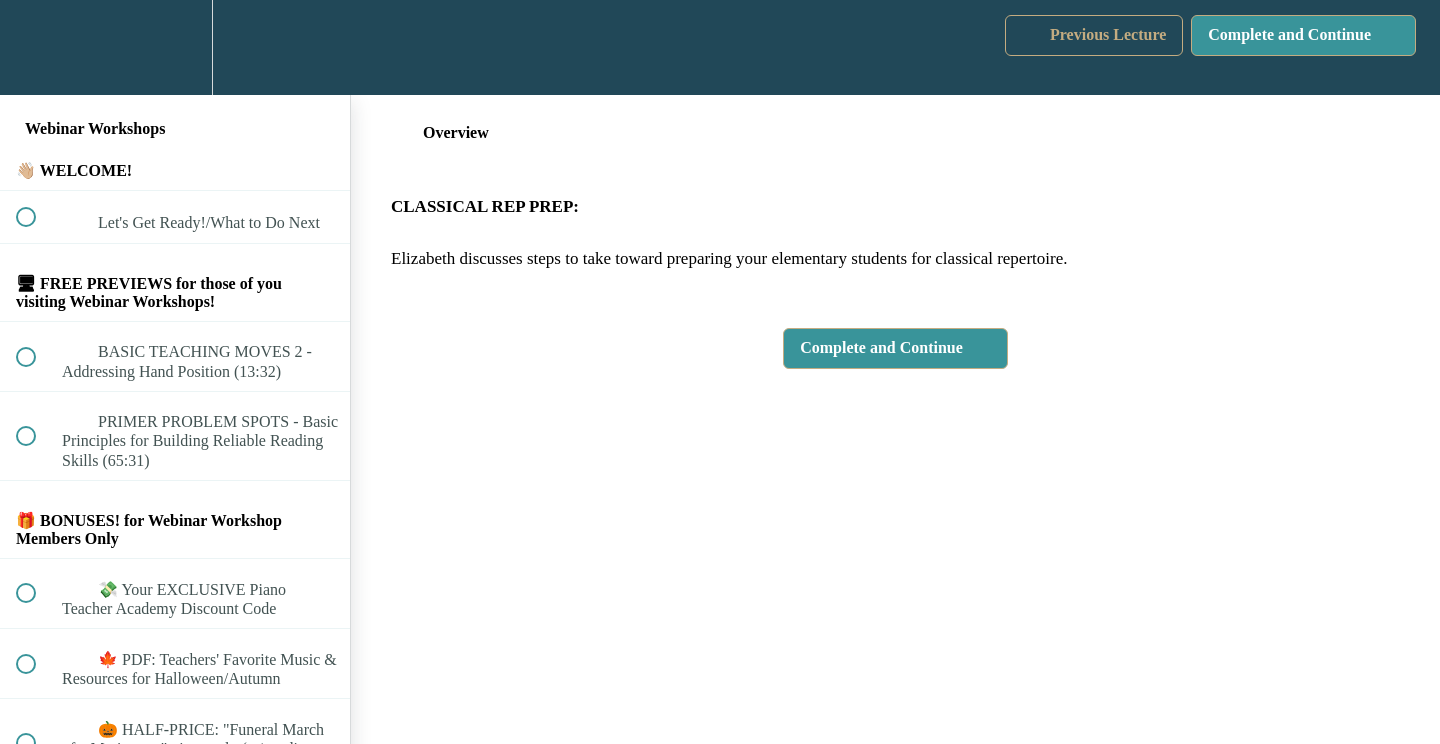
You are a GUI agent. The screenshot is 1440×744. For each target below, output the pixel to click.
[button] (37, 47)
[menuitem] (175, 47)
